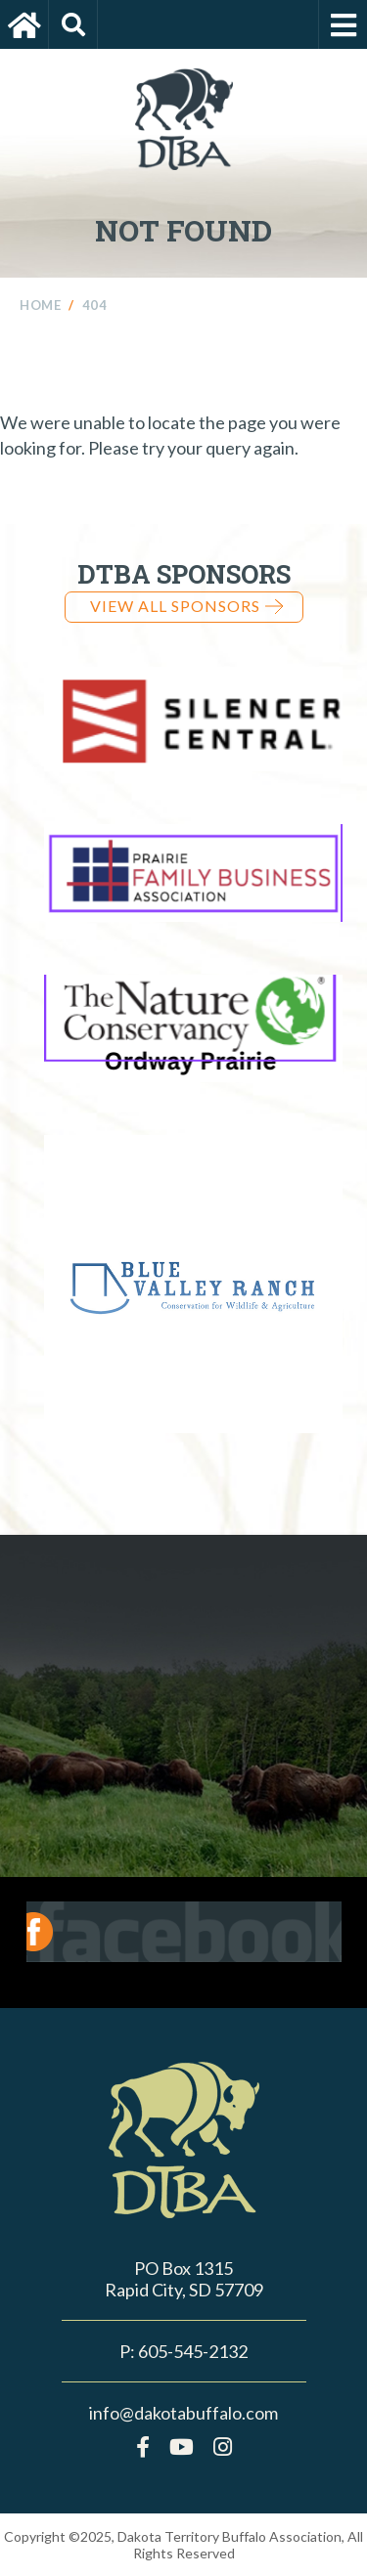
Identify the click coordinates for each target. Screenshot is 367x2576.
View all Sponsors (186, 605)
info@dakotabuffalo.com (183, 2412)
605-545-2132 (193, 2351)
